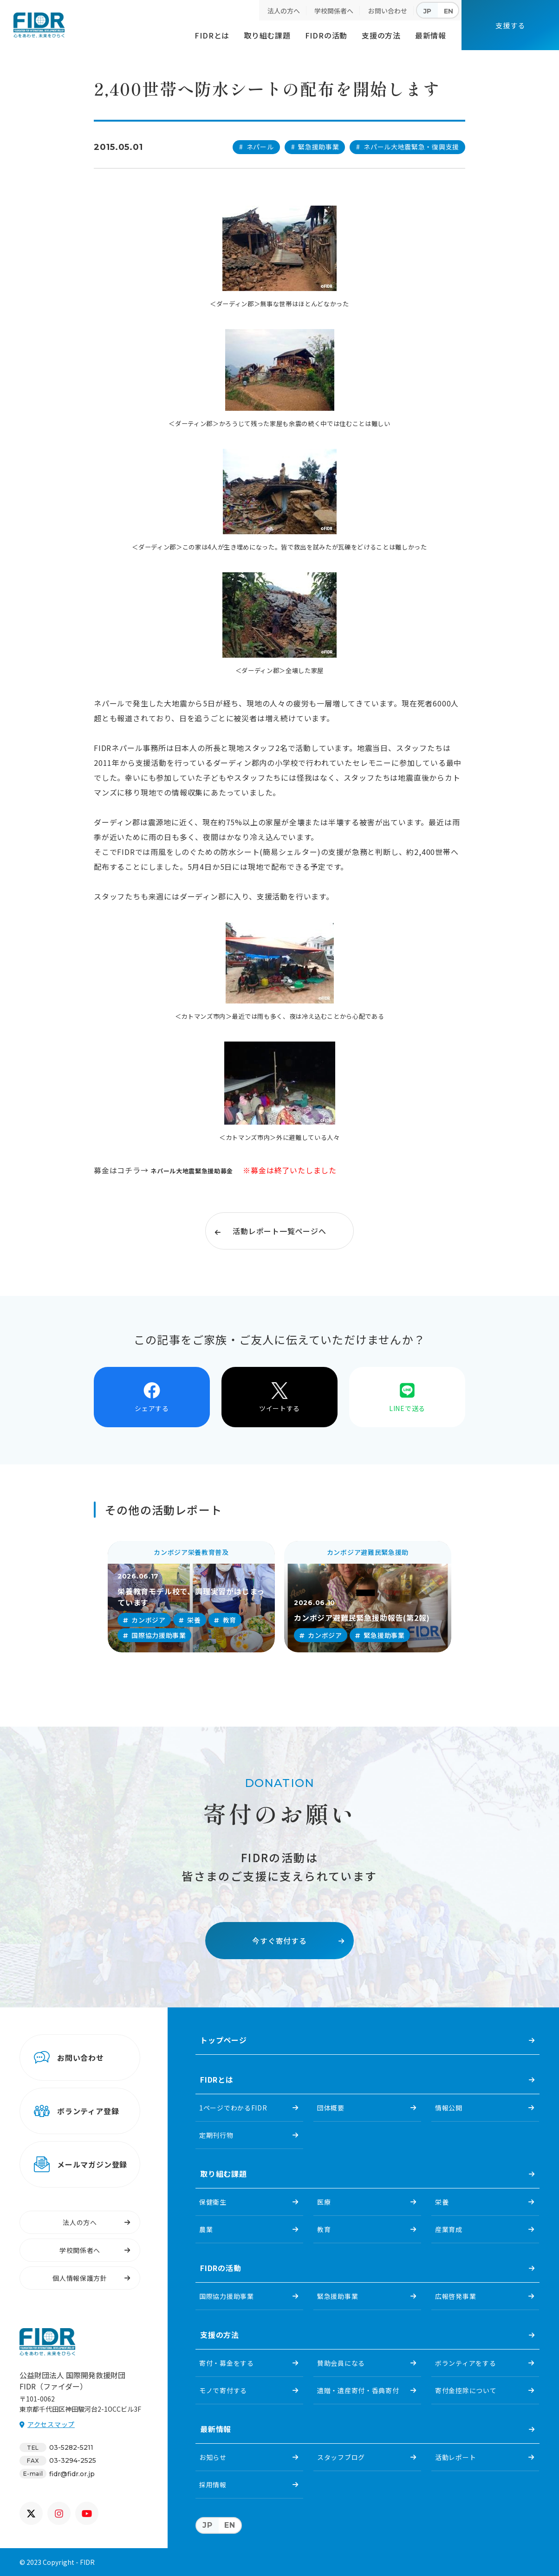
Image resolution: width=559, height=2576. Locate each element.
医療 (324, 2202)
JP (427, 11)
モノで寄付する (223, 2390)
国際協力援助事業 (226, 2296)
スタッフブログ (341, 2457)
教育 (324, 2229)
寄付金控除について (465, 2390)
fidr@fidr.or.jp (72, 2474)
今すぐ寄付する (279, 1940)
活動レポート (455, 2457)
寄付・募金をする (226, 2363)
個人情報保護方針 (79, 2278)
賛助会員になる (341, 2363)
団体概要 (330, 2107)
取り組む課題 (267, 35)
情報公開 (448, 2107)
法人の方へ (283, 10)
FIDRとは (212, 35)
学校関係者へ (333, 10)
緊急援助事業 (337, 2296)
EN (448, 11)
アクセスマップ (51, 2424)
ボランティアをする (465, 2363)
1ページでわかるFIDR (233, 2107)
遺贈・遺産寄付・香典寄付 (358, 2390)
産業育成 (448, 2229)
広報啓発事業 (455, 2296)
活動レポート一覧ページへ (279, 1230)
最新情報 (430, 35)
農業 (206, 2229)
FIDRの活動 (326, 35)
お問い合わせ (387, 10)
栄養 (441, 2202)
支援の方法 (381, 35)
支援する (510, 25)
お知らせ (213, 2457)
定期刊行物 (216, 2135)
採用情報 (213, 2484)
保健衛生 (213, 2202)
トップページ (223, 2039)
